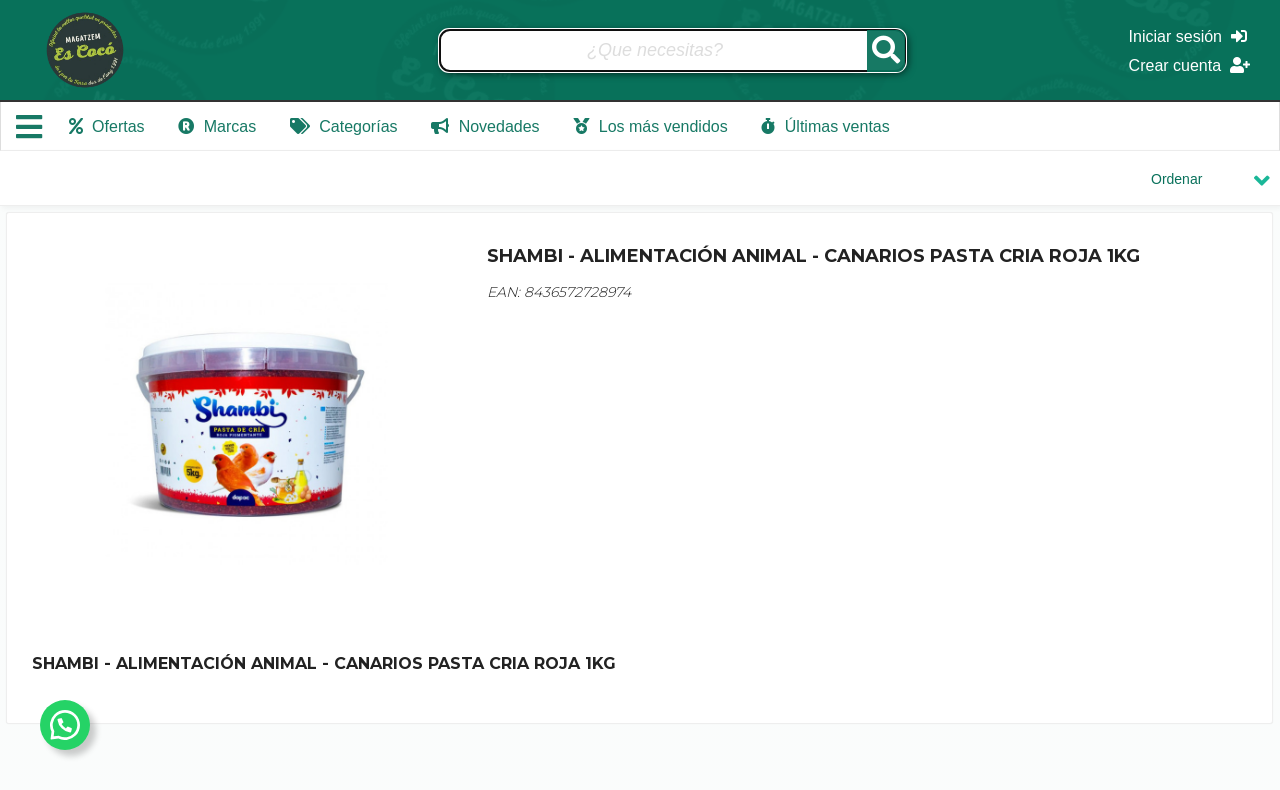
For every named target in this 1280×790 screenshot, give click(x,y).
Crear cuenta (1189, 65)
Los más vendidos (650, 126)
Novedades (485, 126)
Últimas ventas (825, 126)
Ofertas (107, 126)
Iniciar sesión (1188, 36)
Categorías (344, 126)
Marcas (217, 126)
